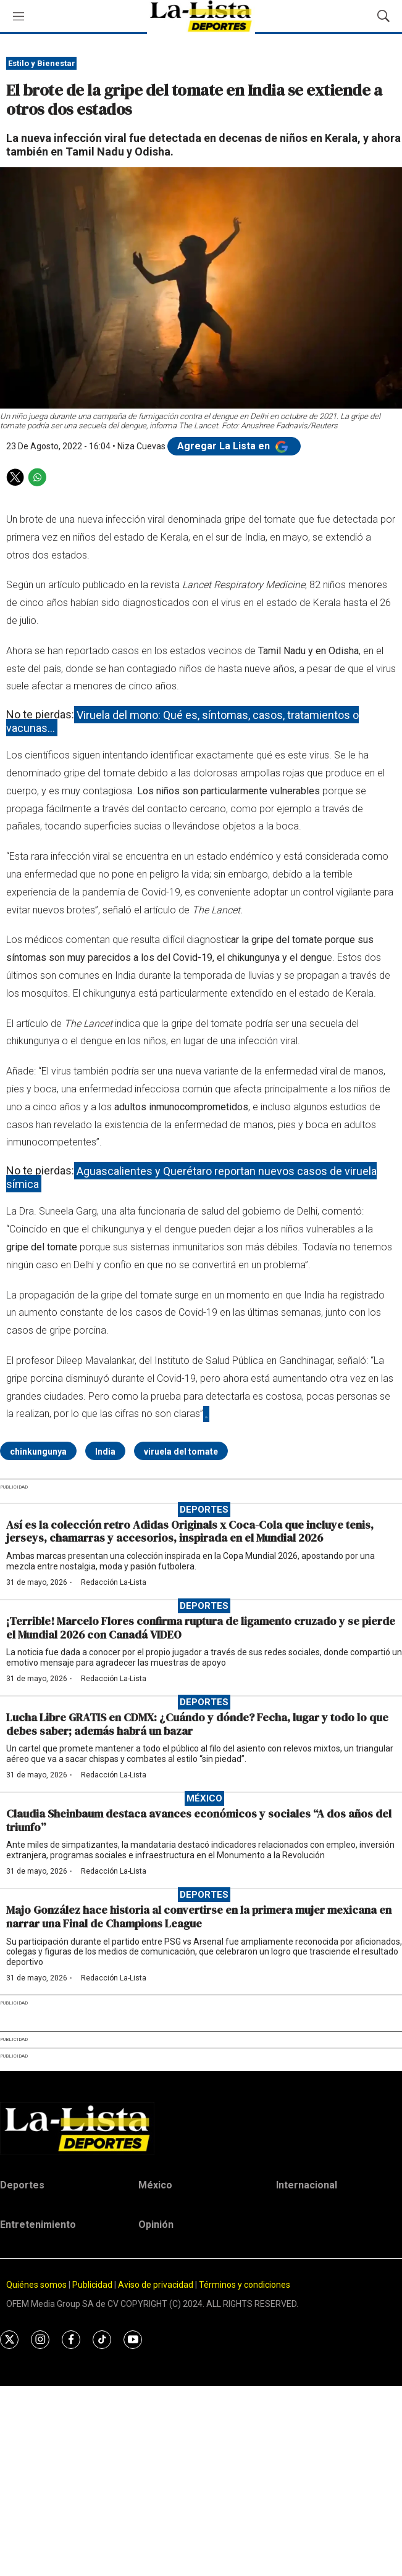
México (204, 1798)
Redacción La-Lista (113, 1582)
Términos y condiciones (244, 2285)
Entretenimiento (38, 2224)
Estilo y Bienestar (41, 63)
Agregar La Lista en (234, 446)
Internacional (306, 2185)
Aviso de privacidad (155, 2285)
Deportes (204, 1509)
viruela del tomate (181, 1451)
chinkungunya (38, 1451)
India (105, 1451)
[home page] (201, 2128)
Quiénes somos (36, 2285)
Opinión (156, 2224)
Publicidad (93, 2285)
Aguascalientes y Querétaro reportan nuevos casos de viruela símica (191, 1177)
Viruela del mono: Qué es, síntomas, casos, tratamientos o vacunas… (182, 721)
